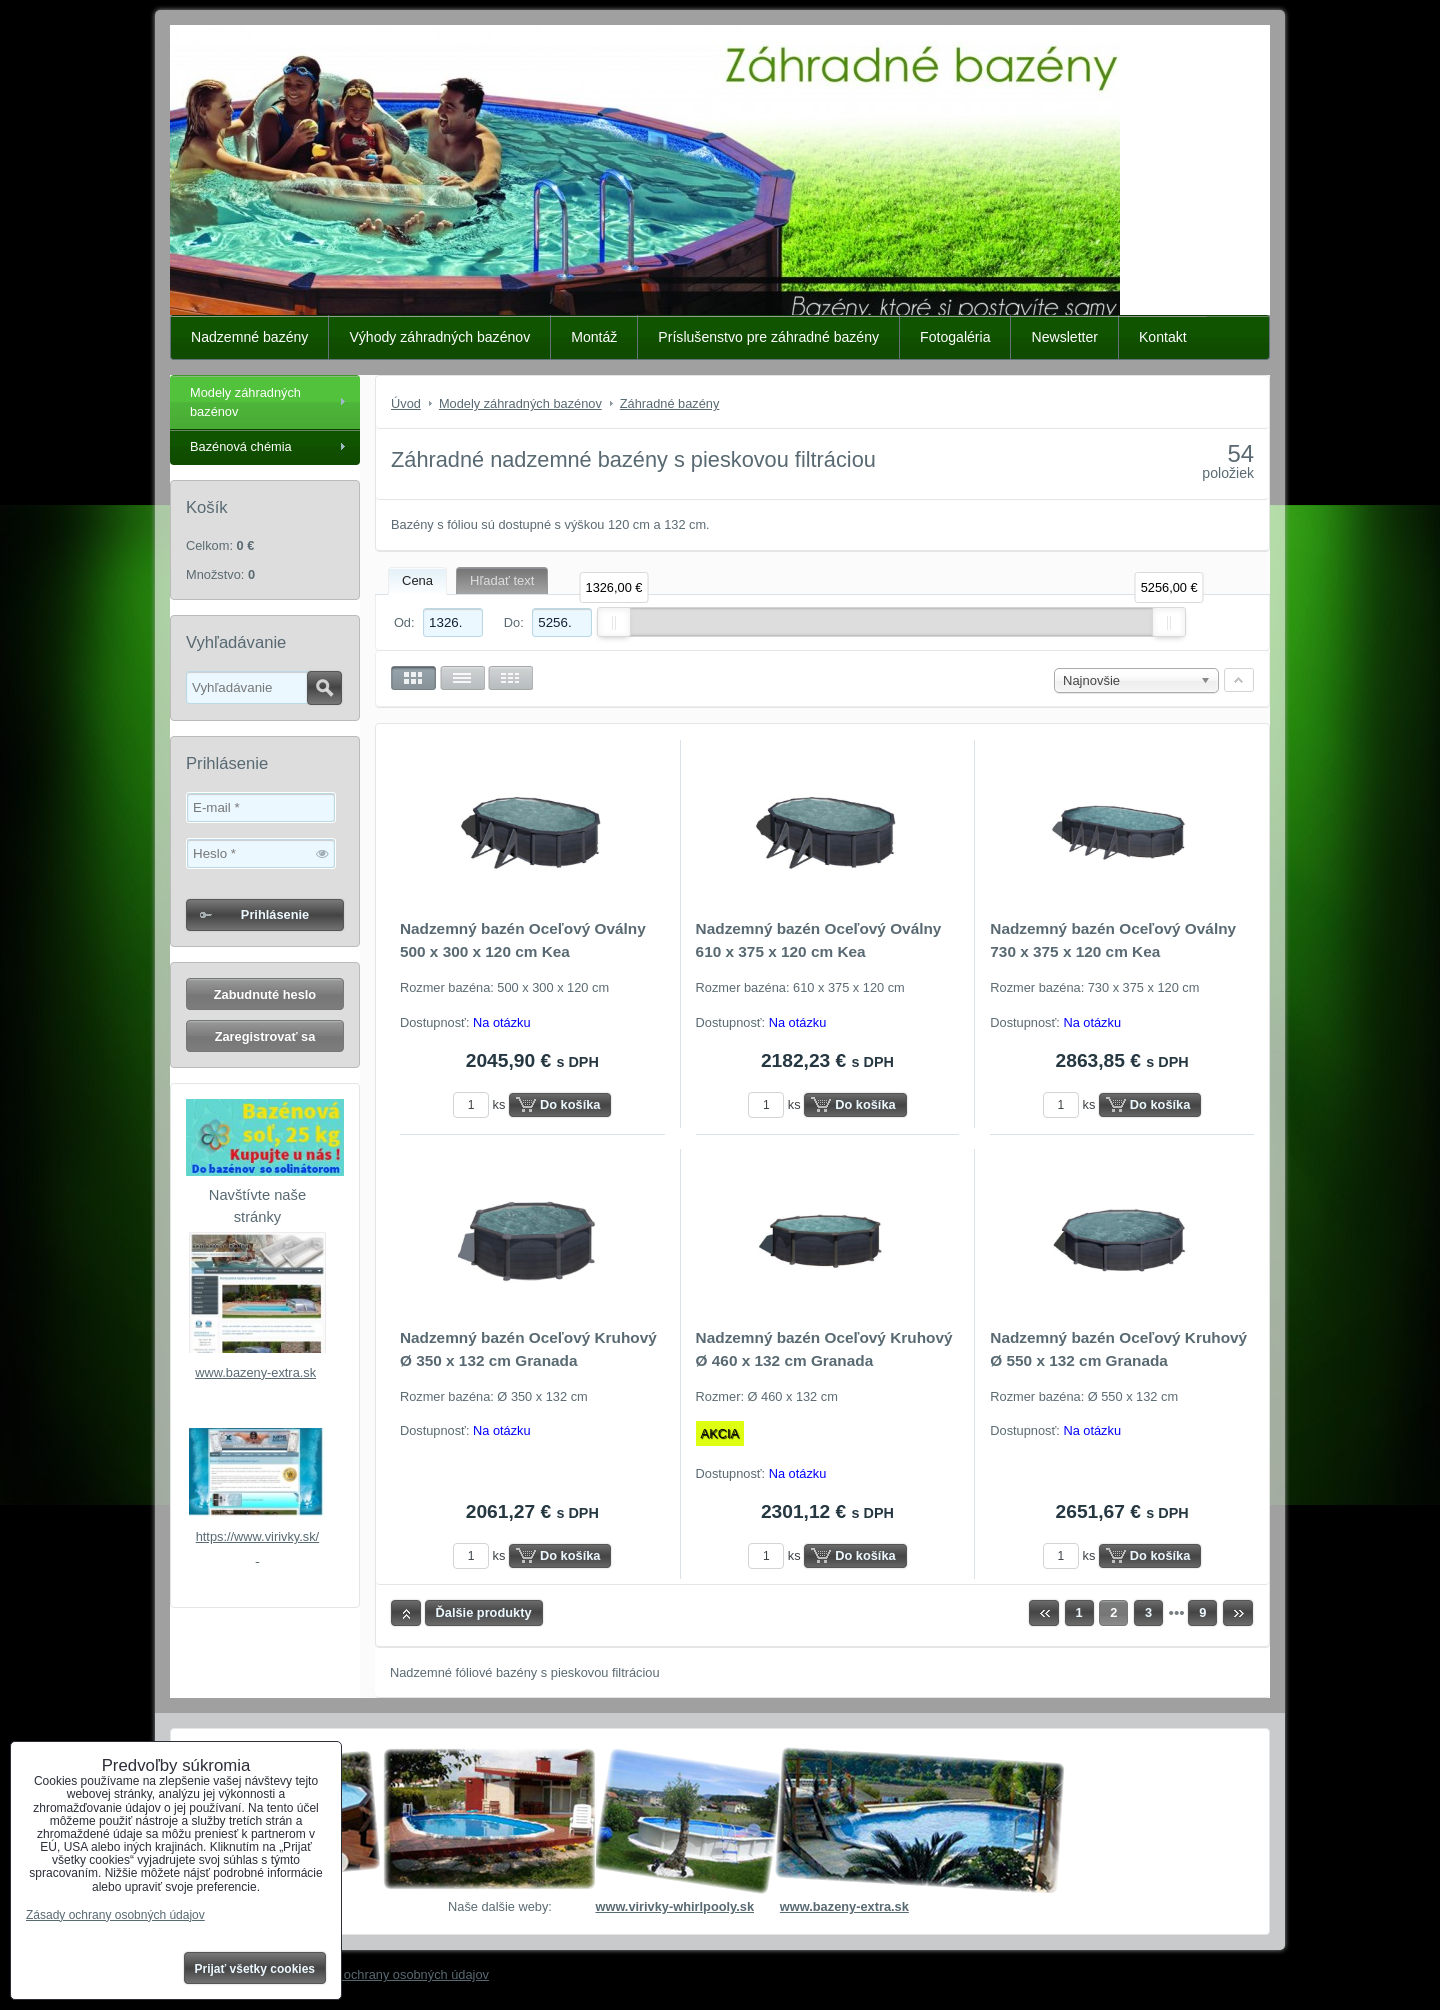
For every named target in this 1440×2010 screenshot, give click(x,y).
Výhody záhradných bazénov (439, 337)
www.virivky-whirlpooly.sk (674, 1906)
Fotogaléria (955, 337)
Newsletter (1064, 337)
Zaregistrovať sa (265, 1036)
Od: (438, 622)
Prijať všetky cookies (255, 1969)
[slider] (614, 622)
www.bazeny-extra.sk (255, 1372)
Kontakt (1163, 337)
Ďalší (1238, 1613)
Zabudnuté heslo (265, 994)
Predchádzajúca (1044, 1613)
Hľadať (324, 688)
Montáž (594, 337)
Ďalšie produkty (484, 1612)
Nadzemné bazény (249, 337)
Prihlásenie (275, 914)
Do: (548, 622)
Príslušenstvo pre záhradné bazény (768, 337)
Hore (406, 1613)
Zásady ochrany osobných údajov (393, 1974)
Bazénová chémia (241, 446)
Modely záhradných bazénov (245, 402)
